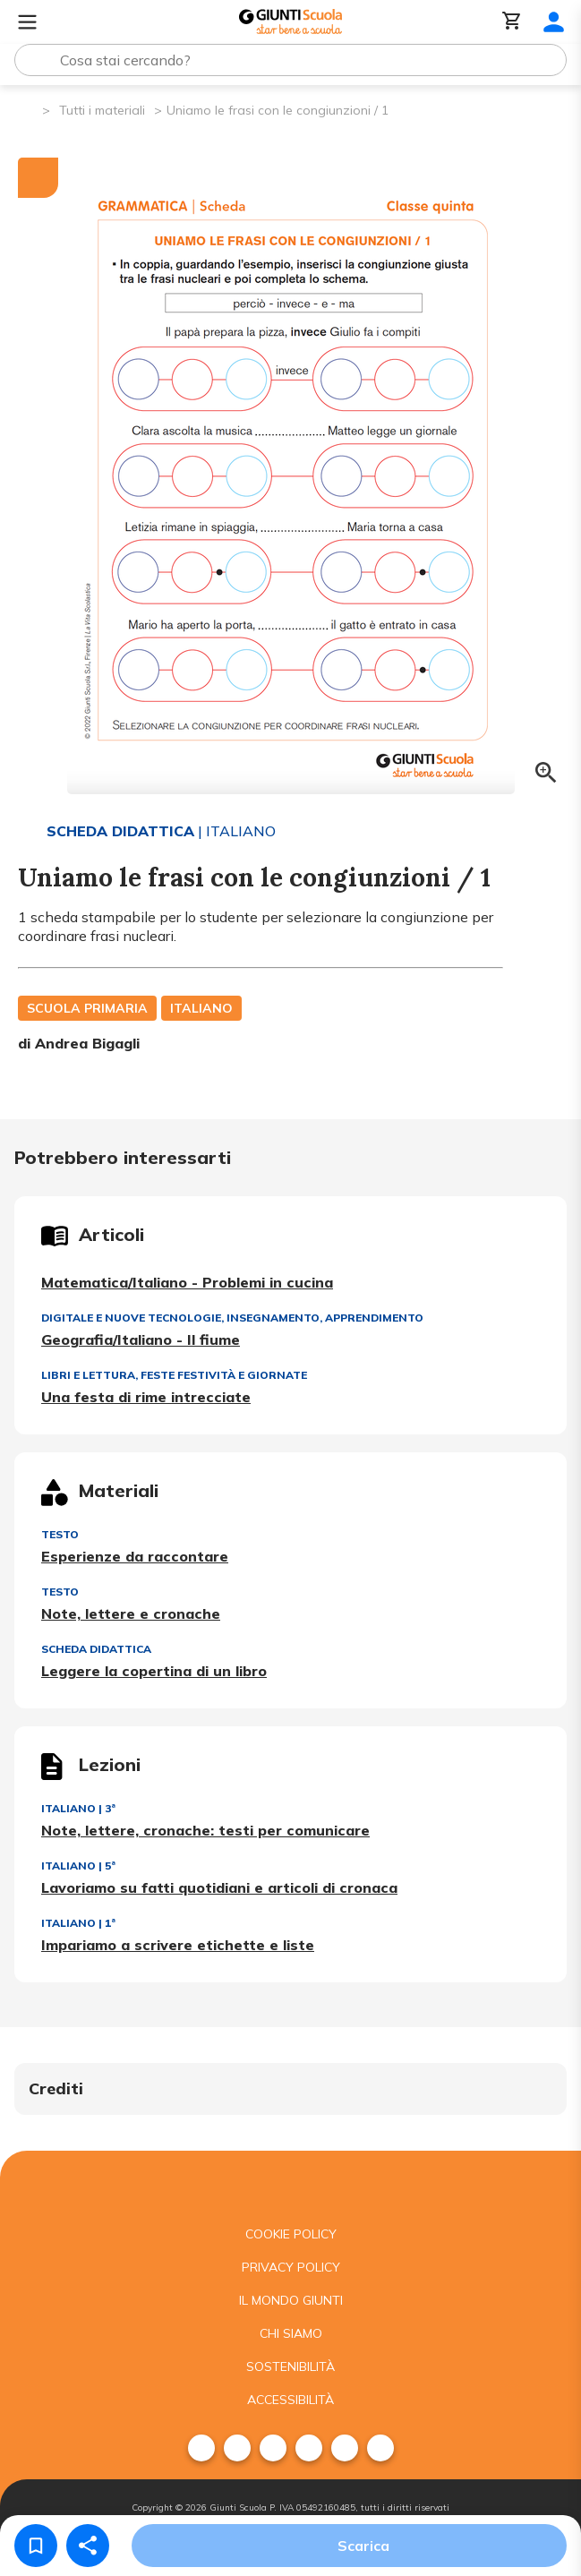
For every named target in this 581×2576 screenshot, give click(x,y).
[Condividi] (87, 2545)
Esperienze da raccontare (134, 1556)
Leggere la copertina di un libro (154, 1671)
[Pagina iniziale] (27, 109)
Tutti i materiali (102, 110)
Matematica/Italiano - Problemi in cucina (187, 1282)
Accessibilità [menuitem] (290, 2400)
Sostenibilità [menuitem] (290, 2366)
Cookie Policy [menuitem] (291, 2234)
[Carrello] (512, 22)
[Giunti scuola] (290, 2184)
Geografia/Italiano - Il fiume (140, 1339)
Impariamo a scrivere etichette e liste (177, 1945)
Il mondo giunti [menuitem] (291, 2300)
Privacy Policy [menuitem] (291, 2267)
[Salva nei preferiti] (35, 2545)
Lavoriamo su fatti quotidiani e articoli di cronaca (219, 1887)
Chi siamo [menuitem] (291, 2333)
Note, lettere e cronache (130, 1613)
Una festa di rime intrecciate (146, 1397)
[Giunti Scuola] (290, 22)
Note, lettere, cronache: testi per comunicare (205, 1830)
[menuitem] (201, 2448)
